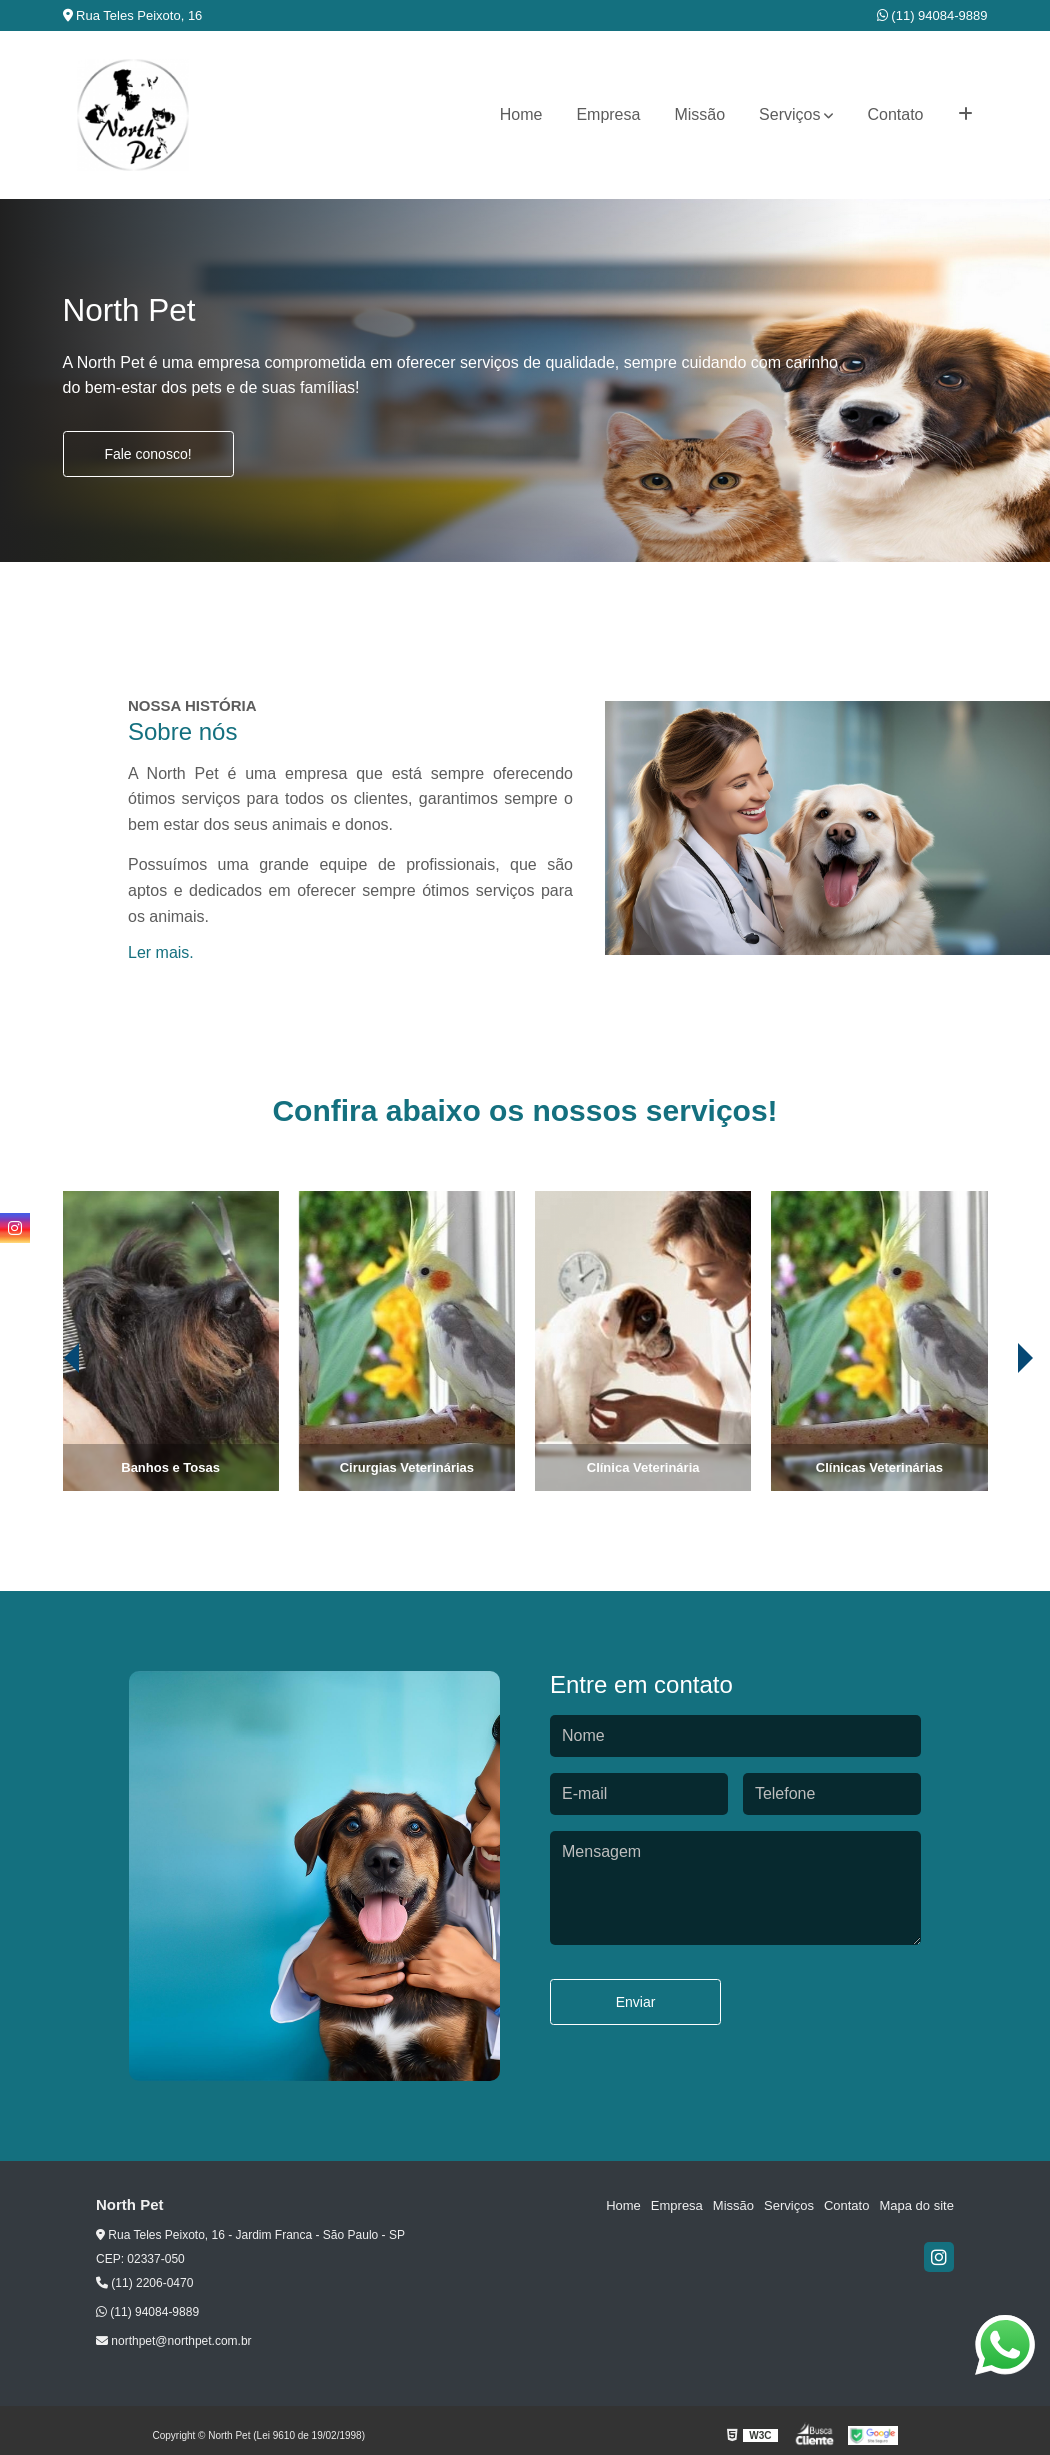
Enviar (636, 2002)
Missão (699, 114)
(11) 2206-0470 (144, 2283)
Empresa (608, 114)
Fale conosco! (147, 454)
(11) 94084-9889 (932, 15)
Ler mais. (161, 952)
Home (521, 114)
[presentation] (44, 1435)
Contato (895, 114)
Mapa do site (916, 2205)
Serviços (789, 114)
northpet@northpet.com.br (174, 2341)
